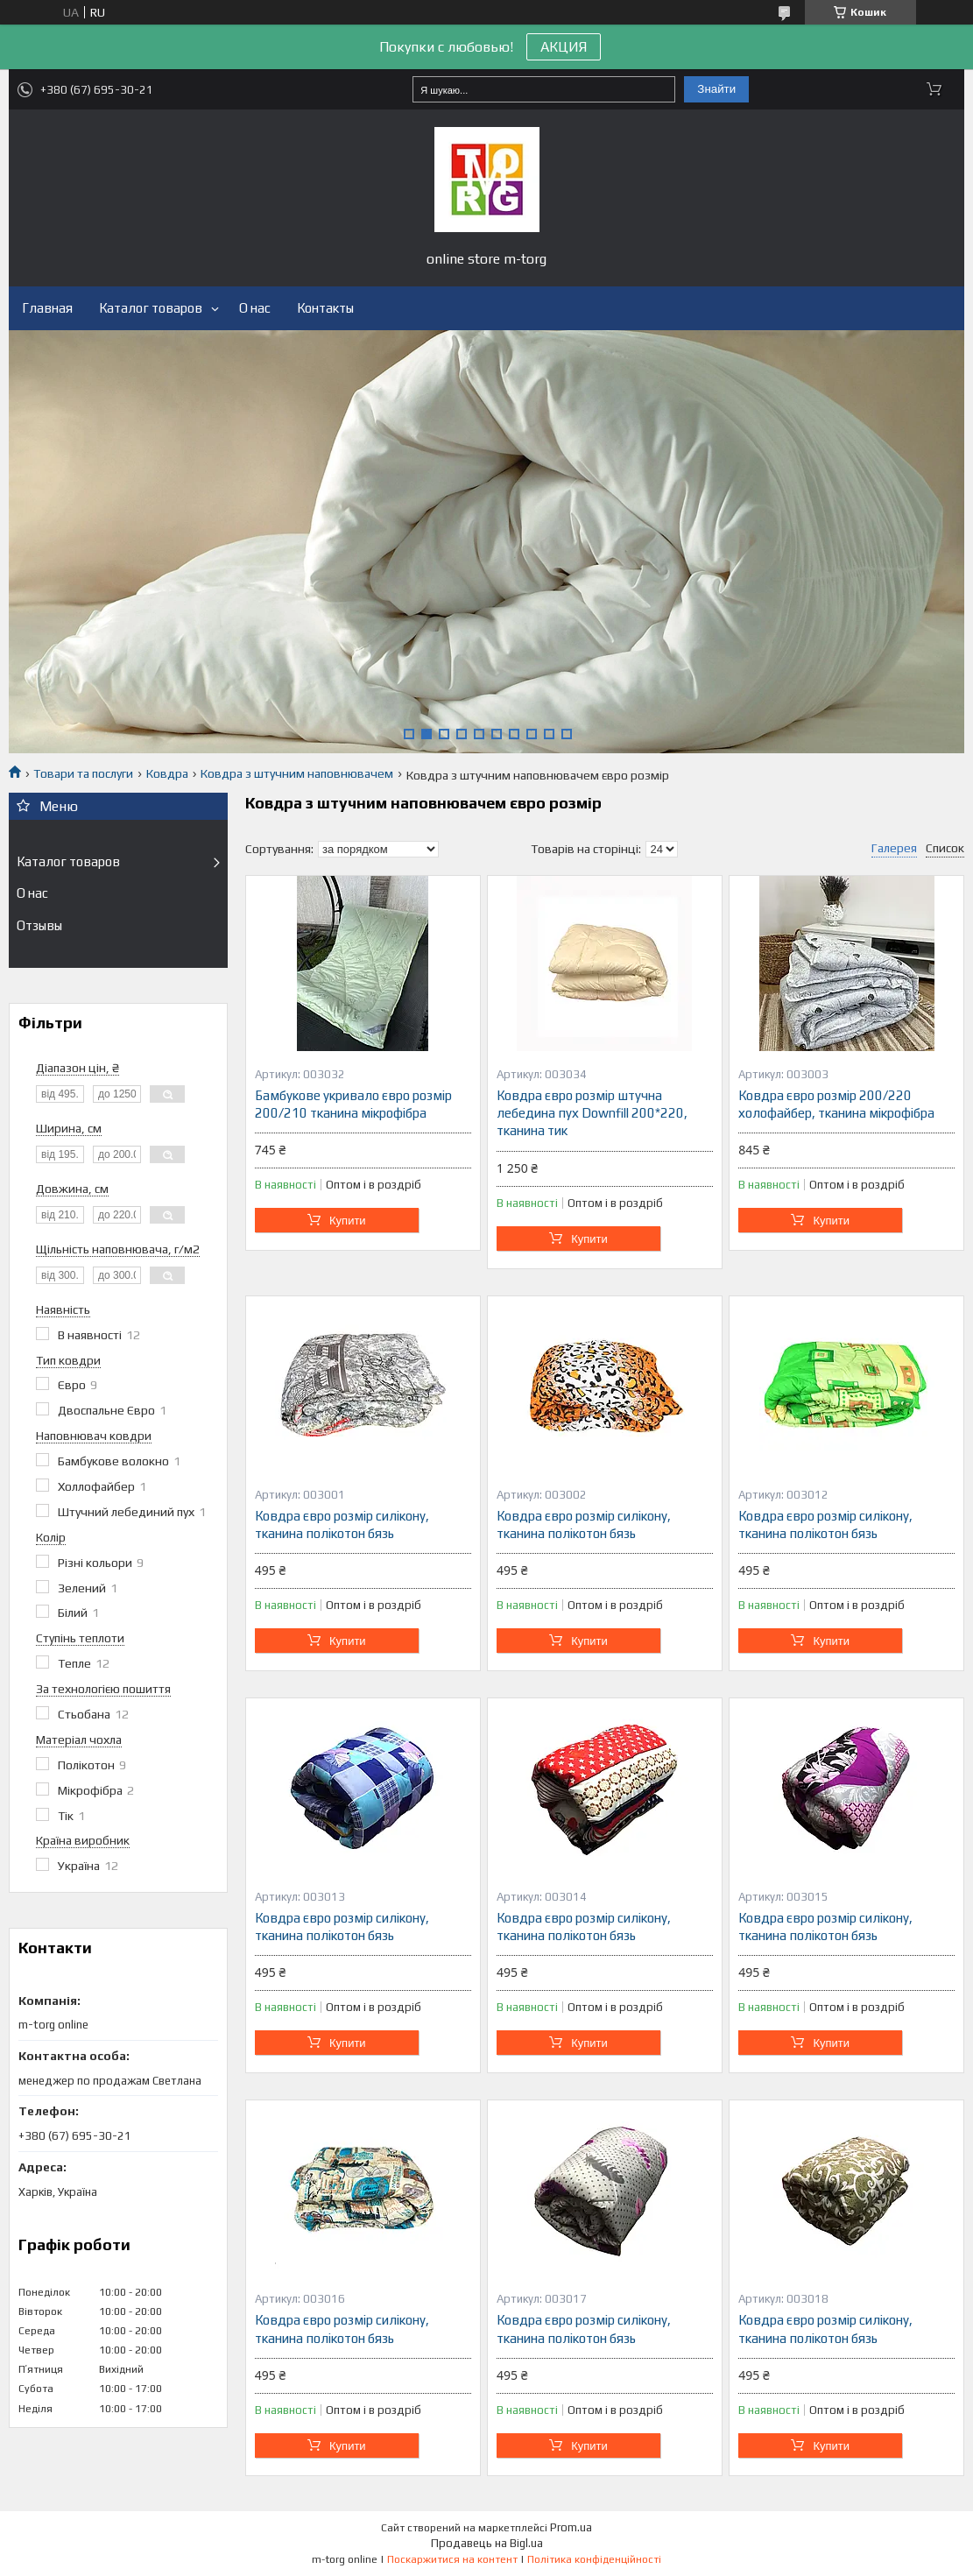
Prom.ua (571, 2527)
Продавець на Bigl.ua (487, 2543)
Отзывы (39, 925)
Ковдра (167, 773)
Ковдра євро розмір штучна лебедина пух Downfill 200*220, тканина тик (592, 1113)
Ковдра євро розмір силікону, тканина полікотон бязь (342, 1524)
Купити (347, 1220)
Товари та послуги (83, 773)
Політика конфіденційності (594, 2559)
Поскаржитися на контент (452, 2559)
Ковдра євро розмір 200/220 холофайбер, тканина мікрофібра (836, 1104)
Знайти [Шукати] (716, 88)
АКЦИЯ (563, 47)
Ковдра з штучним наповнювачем (297, 773)
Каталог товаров (150, 307)
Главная (47, 307)
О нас (255, 307)
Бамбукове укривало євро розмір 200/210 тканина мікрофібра (353, 1104)
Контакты (325, 307)
